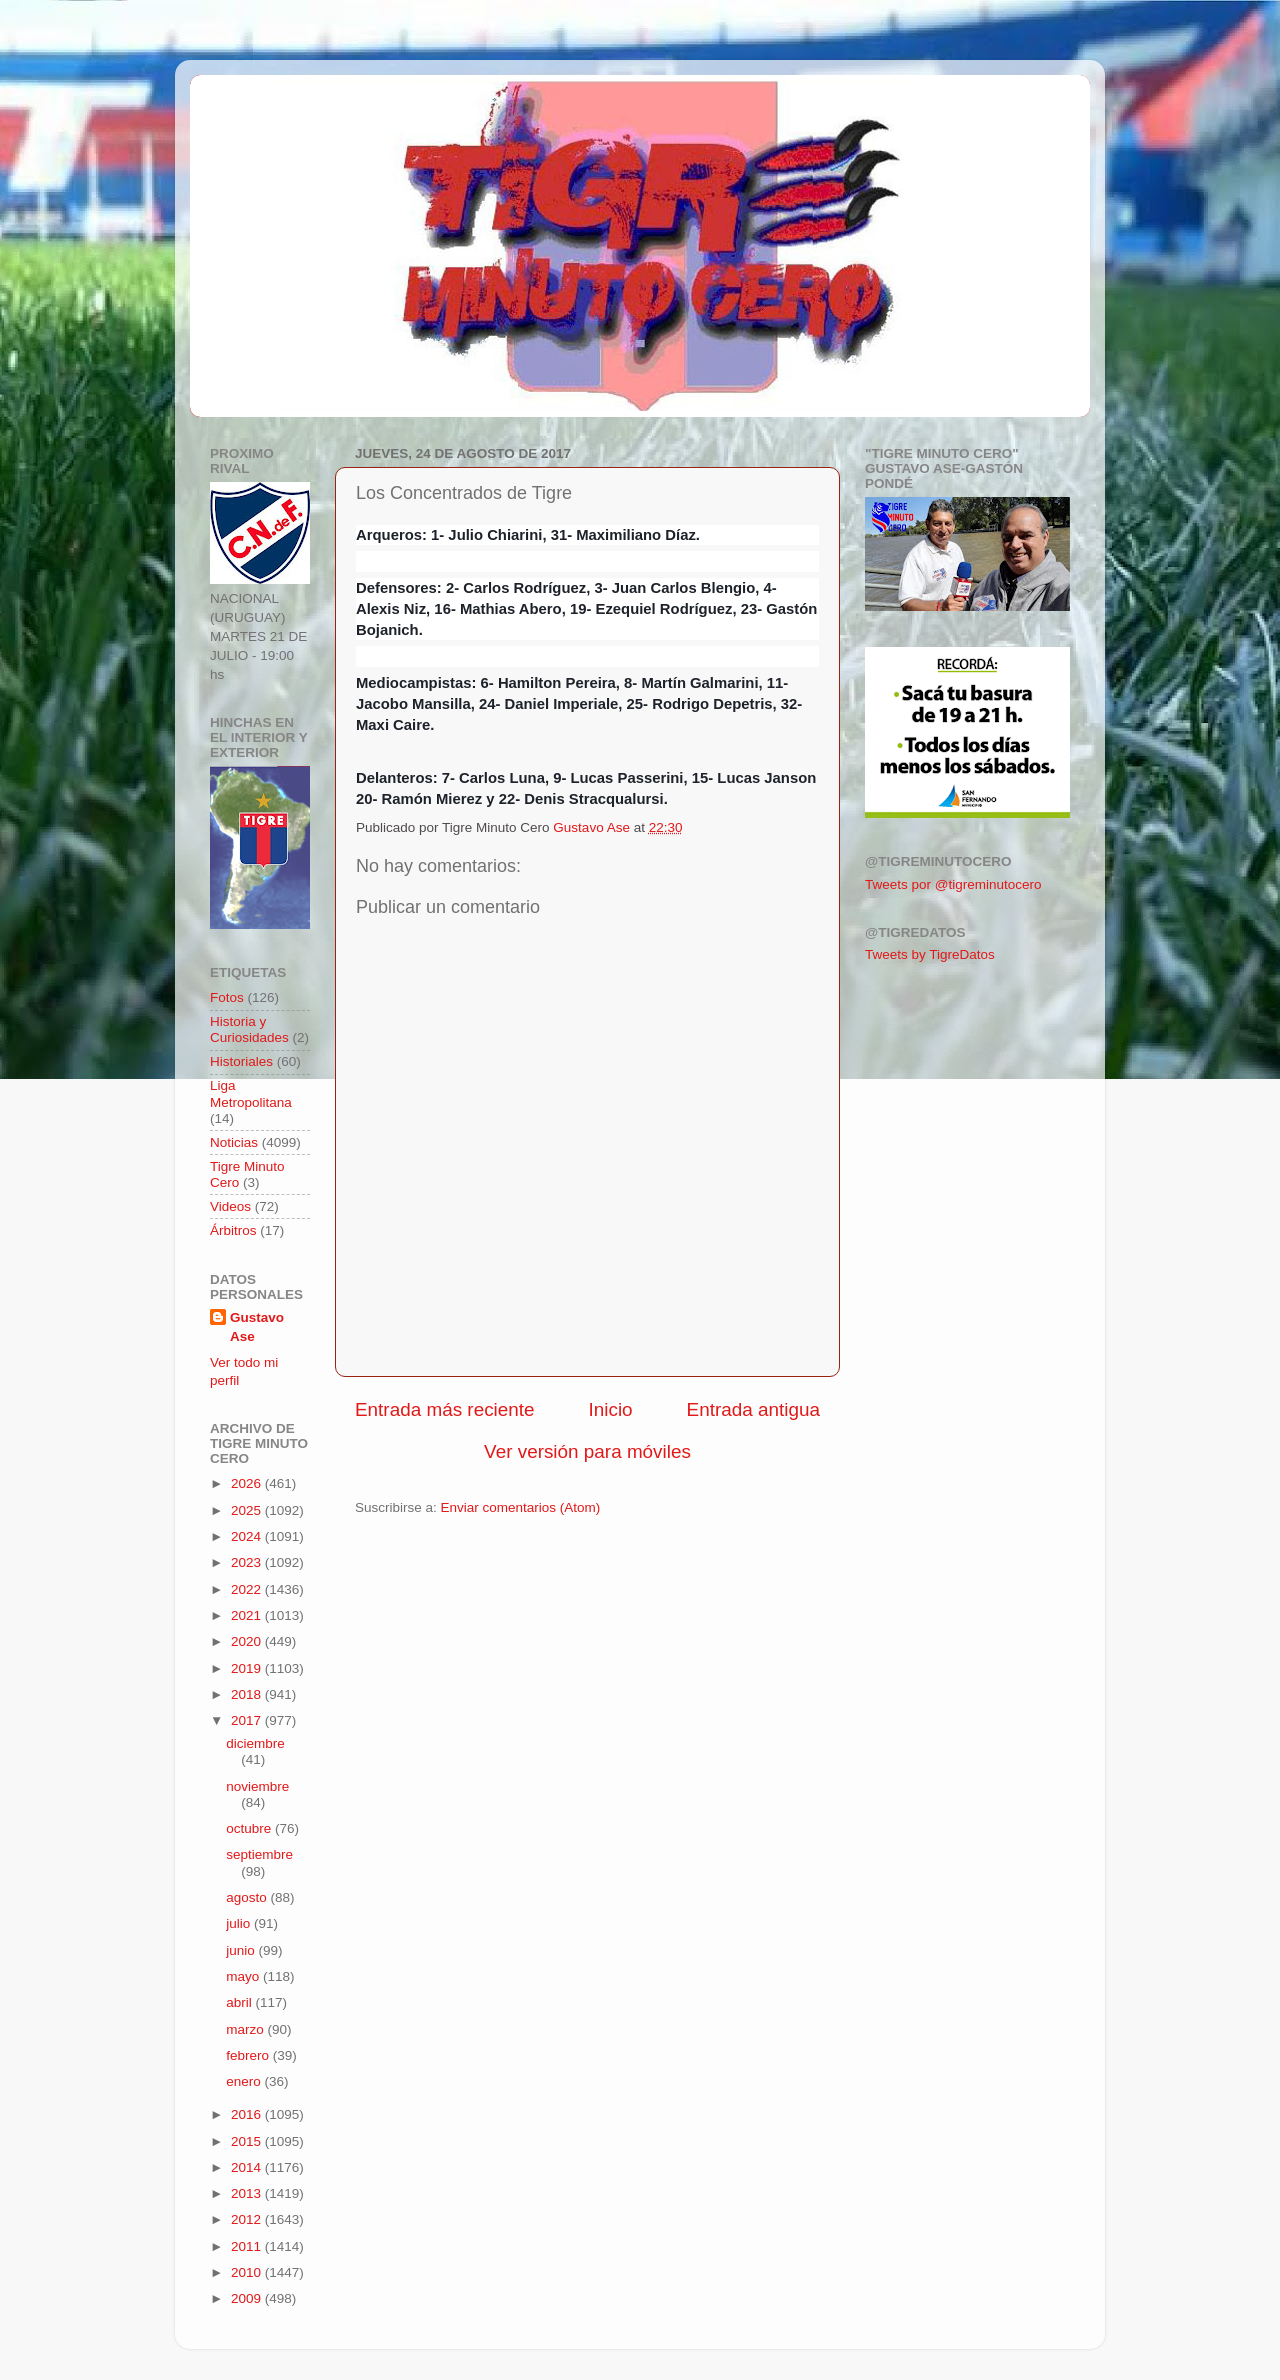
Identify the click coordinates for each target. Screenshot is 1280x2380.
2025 (248, 1510)
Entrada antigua (753, 1409)
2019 (248, 1668)
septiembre (259, 1854)
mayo (244, 1976)
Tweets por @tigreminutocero (953, 884)
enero (245, 2081)
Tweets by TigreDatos (930, 954)
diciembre (255, 1743)
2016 (248, 2114)
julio (240, 1923)
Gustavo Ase (257, 1327)
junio (242, 1950)
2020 (248, 1641)
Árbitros (233, 1230)
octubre (250, 1828)
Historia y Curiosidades (249, 1029)
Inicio (611, 1409)
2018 (248, 1694)
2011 (248, 2246)
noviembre (257, 1786)
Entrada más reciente (445, 1409)
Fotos (227, 997)
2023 (248, 1562)
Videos (230, 1206)
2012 (248, 2219)
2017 (248, 1720)
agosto (248, 1897)
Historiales (241, 1061)
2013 (248, 2193)
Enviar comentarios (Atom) (521, 1507)
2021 (248, 1615)
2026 (248, 1483)
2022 (248, 1589)
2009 (248, 2298)
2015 (248, 2141)
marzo (246, 2029)
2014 (248, 2167)
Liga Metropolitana (251, 1093)
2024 (248, 1536)
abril (240, 2002)
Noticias (234, 1142)
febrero (249, 2055)
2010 (248, 2272)
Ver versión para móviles (587, 1451)
